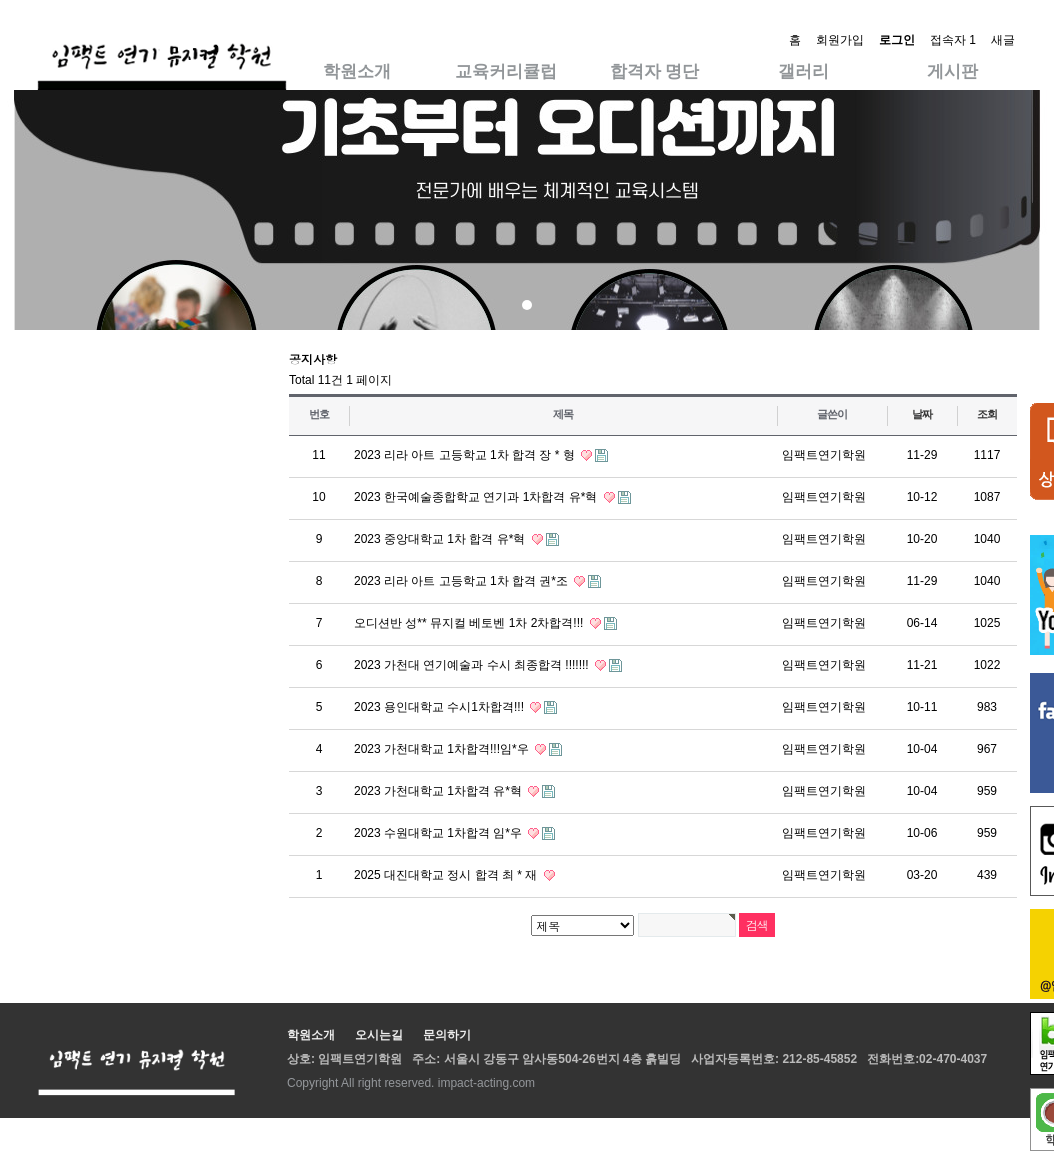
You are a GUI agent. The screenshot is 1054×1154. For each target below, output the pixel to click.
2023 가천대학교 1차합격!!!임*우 (443, 749)
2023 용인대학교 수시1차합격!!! (440, 707)
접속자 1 (953, 40)
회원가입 (840, 40)
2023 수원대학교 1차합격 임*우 (439, 833)
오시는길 (379, 1035)
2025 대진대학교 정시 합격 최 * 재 (447, 875)
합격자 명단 (655, 71)
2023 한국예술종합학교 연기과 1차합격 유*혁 (477, 497)
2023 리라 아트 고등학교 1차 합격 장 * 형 (466, 455)
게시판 (952, 71)
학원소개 (357, 71)
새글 (1003, 40)
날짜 (922, 414)
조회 (987, 414)
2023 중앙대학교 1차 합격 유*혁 (441, 539)
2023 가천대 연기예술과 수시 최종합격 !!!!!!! (473, 665)
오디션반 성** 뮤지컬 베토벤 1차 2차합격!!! (470, 623)
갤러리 (803, 71)
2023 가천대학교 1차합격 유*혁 (439, 791)
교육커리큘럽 (506, 71)
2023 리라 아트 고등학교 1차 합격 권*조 (462, 581)
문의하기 (447, 1035)
